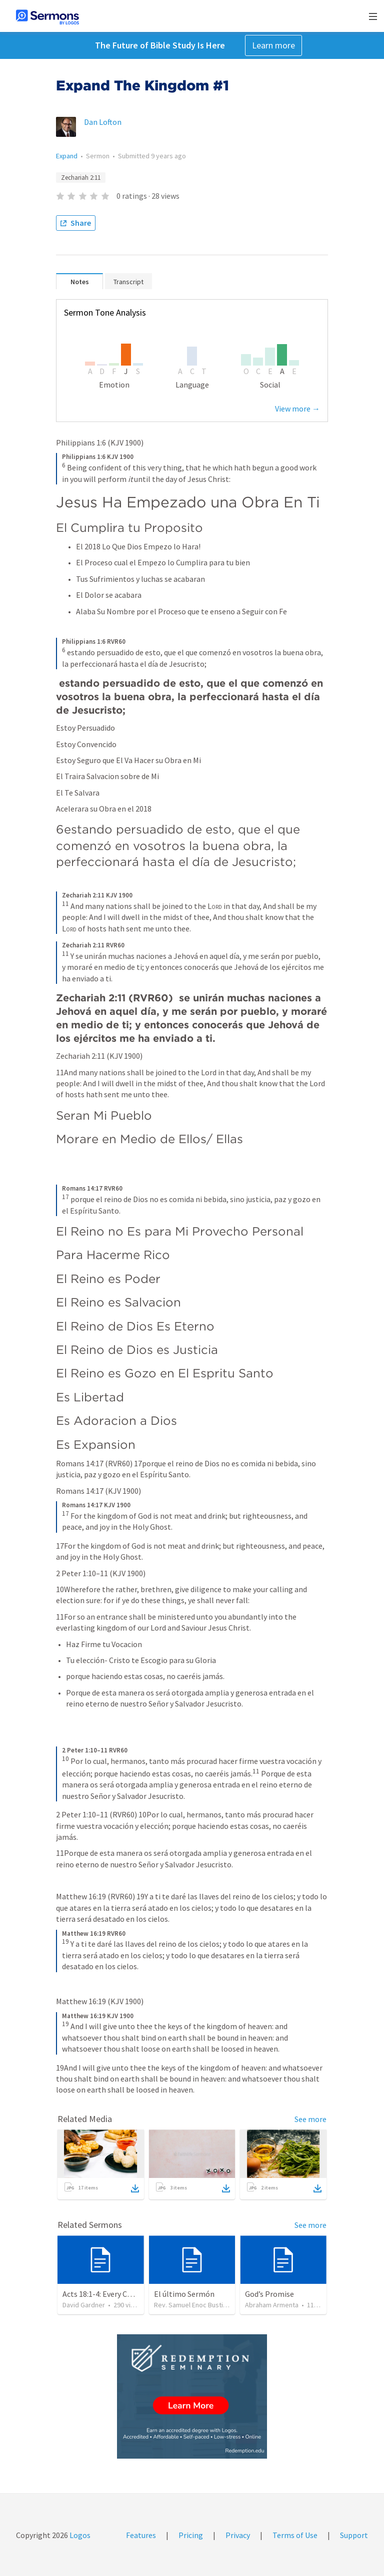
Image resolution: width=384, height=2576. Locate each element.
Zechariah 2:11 (80, 177)
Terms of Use (295, 2535)
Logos (79, 2535)
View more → (297, 409)
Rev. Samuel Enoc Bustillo (192, 2304)
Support (354, 2535)
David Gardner (83, 2304)
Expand (67, 155)
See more (310, 2119)
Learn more (273, 45)
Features (141, 2535)
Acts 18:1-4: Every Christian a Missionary (130, 2294)
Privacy (238, 2535)
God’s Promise (269, 2294)
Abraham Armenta (271, 2304)
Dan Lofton (103, 122)
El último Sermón (184, 2294)
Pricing (190, 2535)
